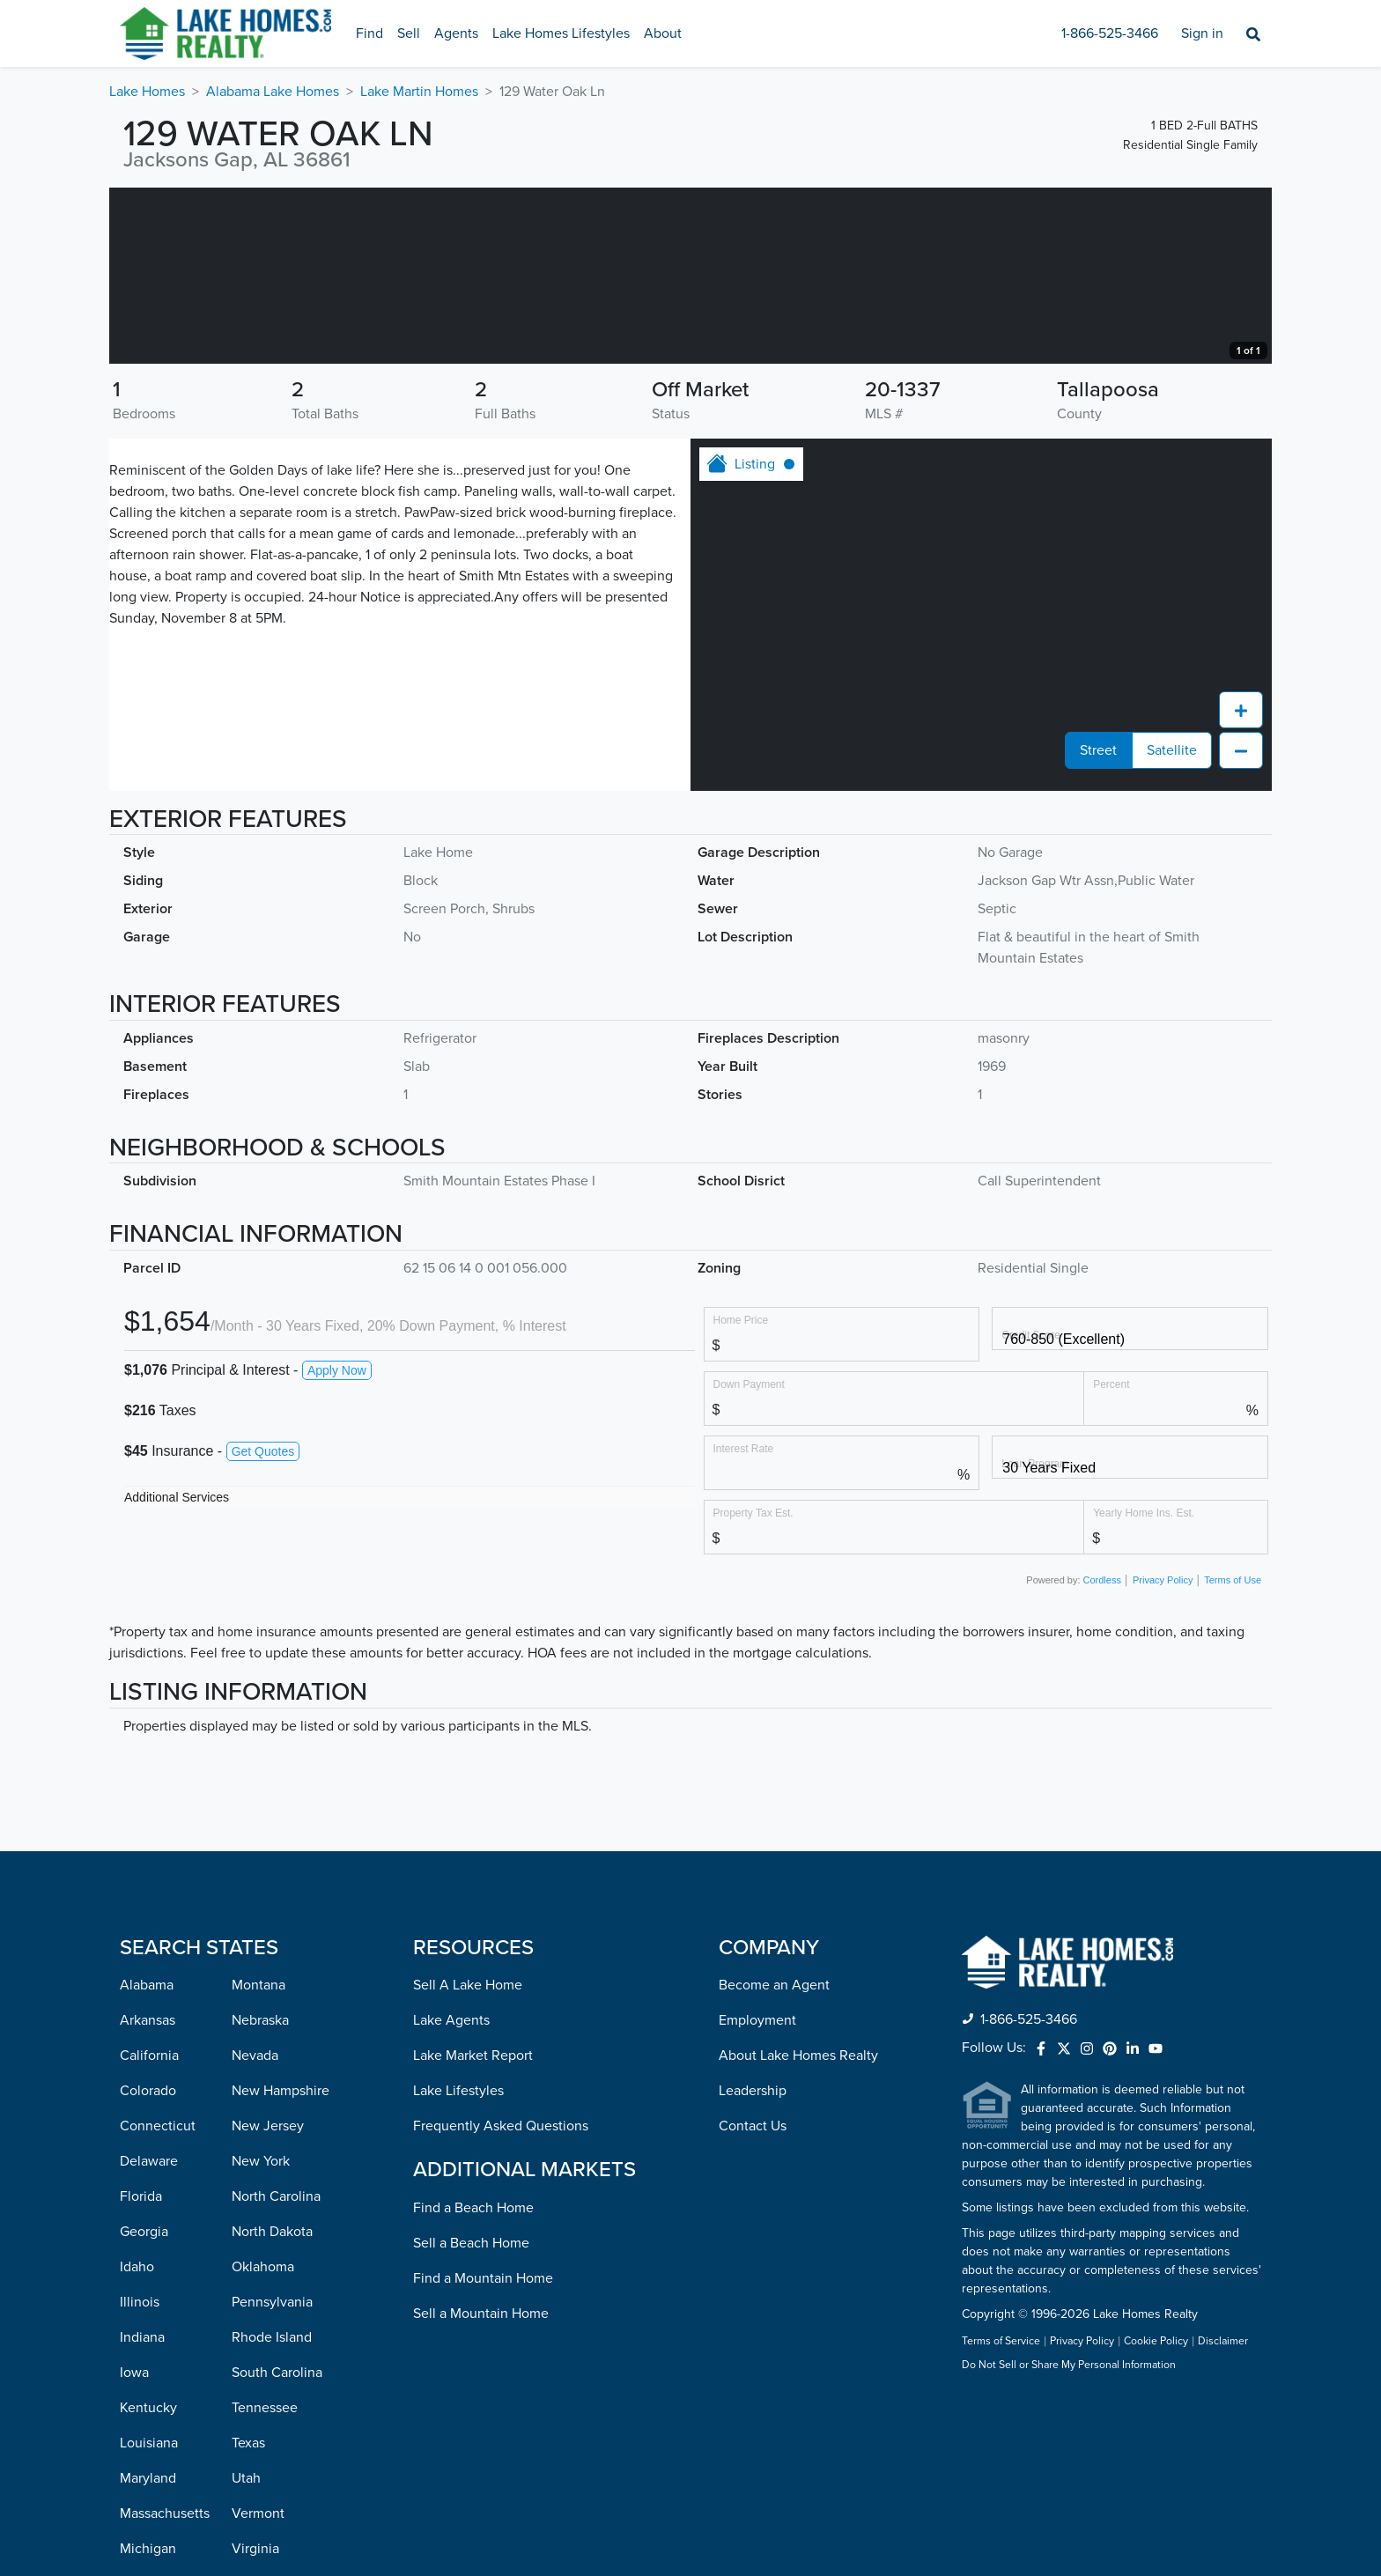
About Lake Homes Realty (798, 2231)
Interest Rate (743, 1624)
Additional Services (176, 1673)
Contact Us (753, 2302)
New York (261, 2337)
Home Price (741, 1496)
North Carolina (276, 2372)
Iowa (134, 2549)
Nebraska (260, 2196)
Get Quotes (263, 1627)
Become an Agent (774, 2161)
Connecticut (158, 2302)
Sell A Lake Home (467, 2161)
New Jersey (268, 2302)
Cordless (1102, 1756)
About (663, 33)
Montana (258, 2161)
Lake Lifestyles (458, 2267)
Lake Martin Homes (419, 91)
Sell (408, 33)
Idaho (137, 2443)
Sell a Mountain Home (481, 2489)
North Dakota (272, 2408)
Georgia (144, 2408)
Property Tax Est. (753, 1688)
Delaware (149, 2337)
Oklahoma (263, 2443)
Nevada (255, 2231)
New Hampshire (280, 2267)
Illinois (139, 2478)
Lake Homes (147, 91)
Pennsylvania (272, 2478)
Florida (141, 2372)
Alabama (147, 2161)
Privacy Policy (1163, 1756)
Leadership (753, 2267)
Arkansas (147, 2196)
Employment (757, 2196)
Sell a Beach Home (471, 2419)
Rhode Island (272, 2513)
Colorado (148, 2267)
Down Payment (749, 1560)
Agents (456, 33)
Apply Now (336, 1546)
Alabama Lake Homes (272, 91)
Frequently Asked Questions (500, 2302)
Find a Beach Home (473, 2384)
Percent (1111, 1560)
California (149, 2231)
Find (369, 33)
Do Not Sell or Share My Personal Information (1069, 2541)
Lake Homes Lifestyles (561, 33)
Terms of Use (1232, 1756)
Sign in (1202, 33)
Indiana (142, 2513)
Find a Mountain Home (483, 2454)
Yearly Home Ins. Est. (1143, 1688)
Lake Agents (451, 2196)
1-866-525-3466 (1109, 33)
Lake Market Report (473, 2231)
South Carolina (277, 2549)
